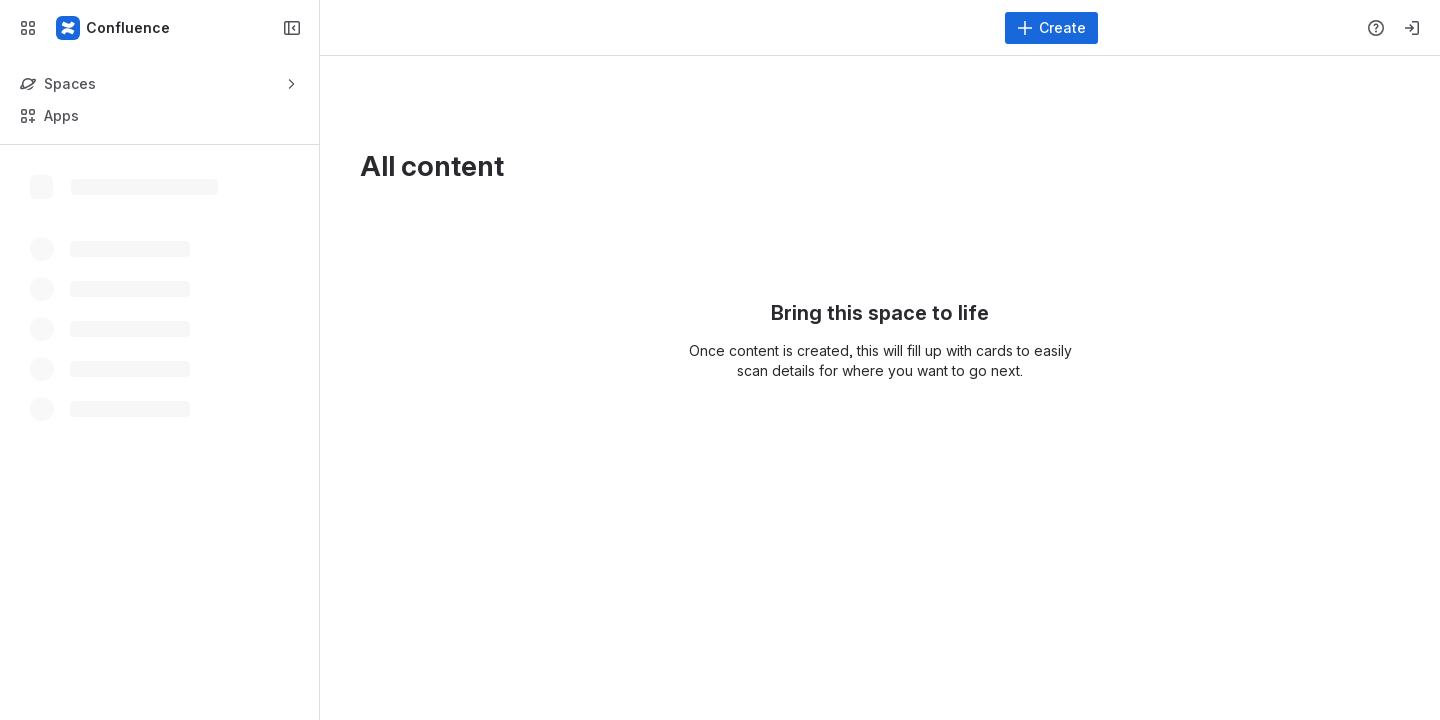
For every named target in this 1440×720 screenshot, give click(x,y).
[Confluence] (114, 28)
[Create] (1051, 28)
